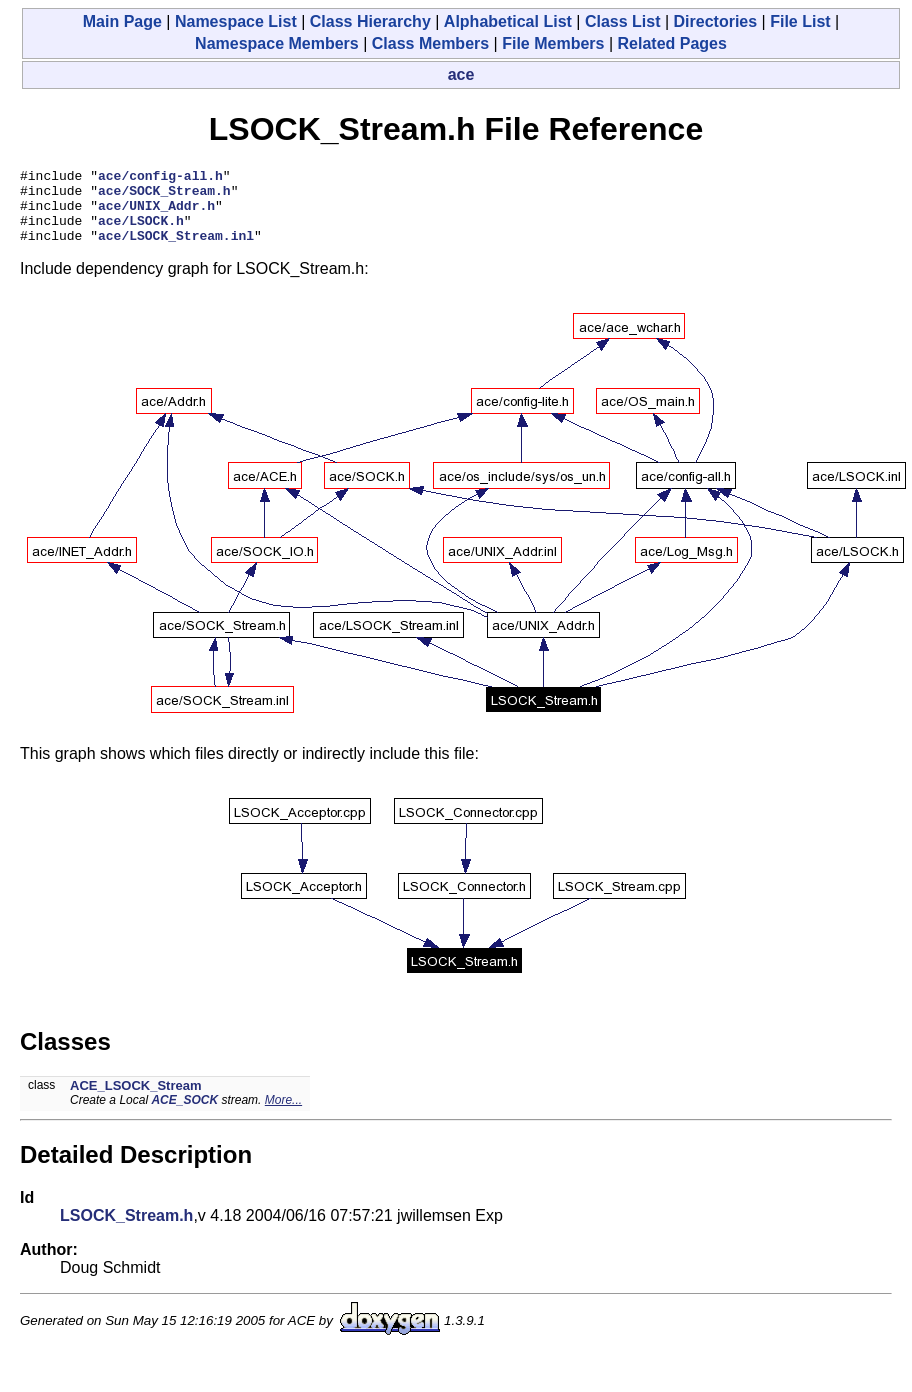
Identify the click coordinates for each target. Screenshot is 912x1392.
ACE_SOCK (184, 1115)
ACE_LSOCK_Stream (136, 1100)
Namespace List (236, 21)
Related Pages (672, 43)
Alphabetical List (508, 21)
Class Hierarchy (370, 21)
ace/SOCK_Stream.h (164, 196)
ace (461, 74)
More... (283, 1115)
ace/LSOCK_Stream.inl (176, 250)
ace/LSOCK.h (141, 232)
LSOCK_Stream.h (126, 1230)
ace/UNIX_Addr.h (156, 214)
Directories (716, 21)
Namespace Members (277, 43)
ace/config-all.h (160, 178)
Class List (623, 21)
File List (800, 21)
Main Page (122, 21)
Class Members (430, 43)
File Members (553, 43)
